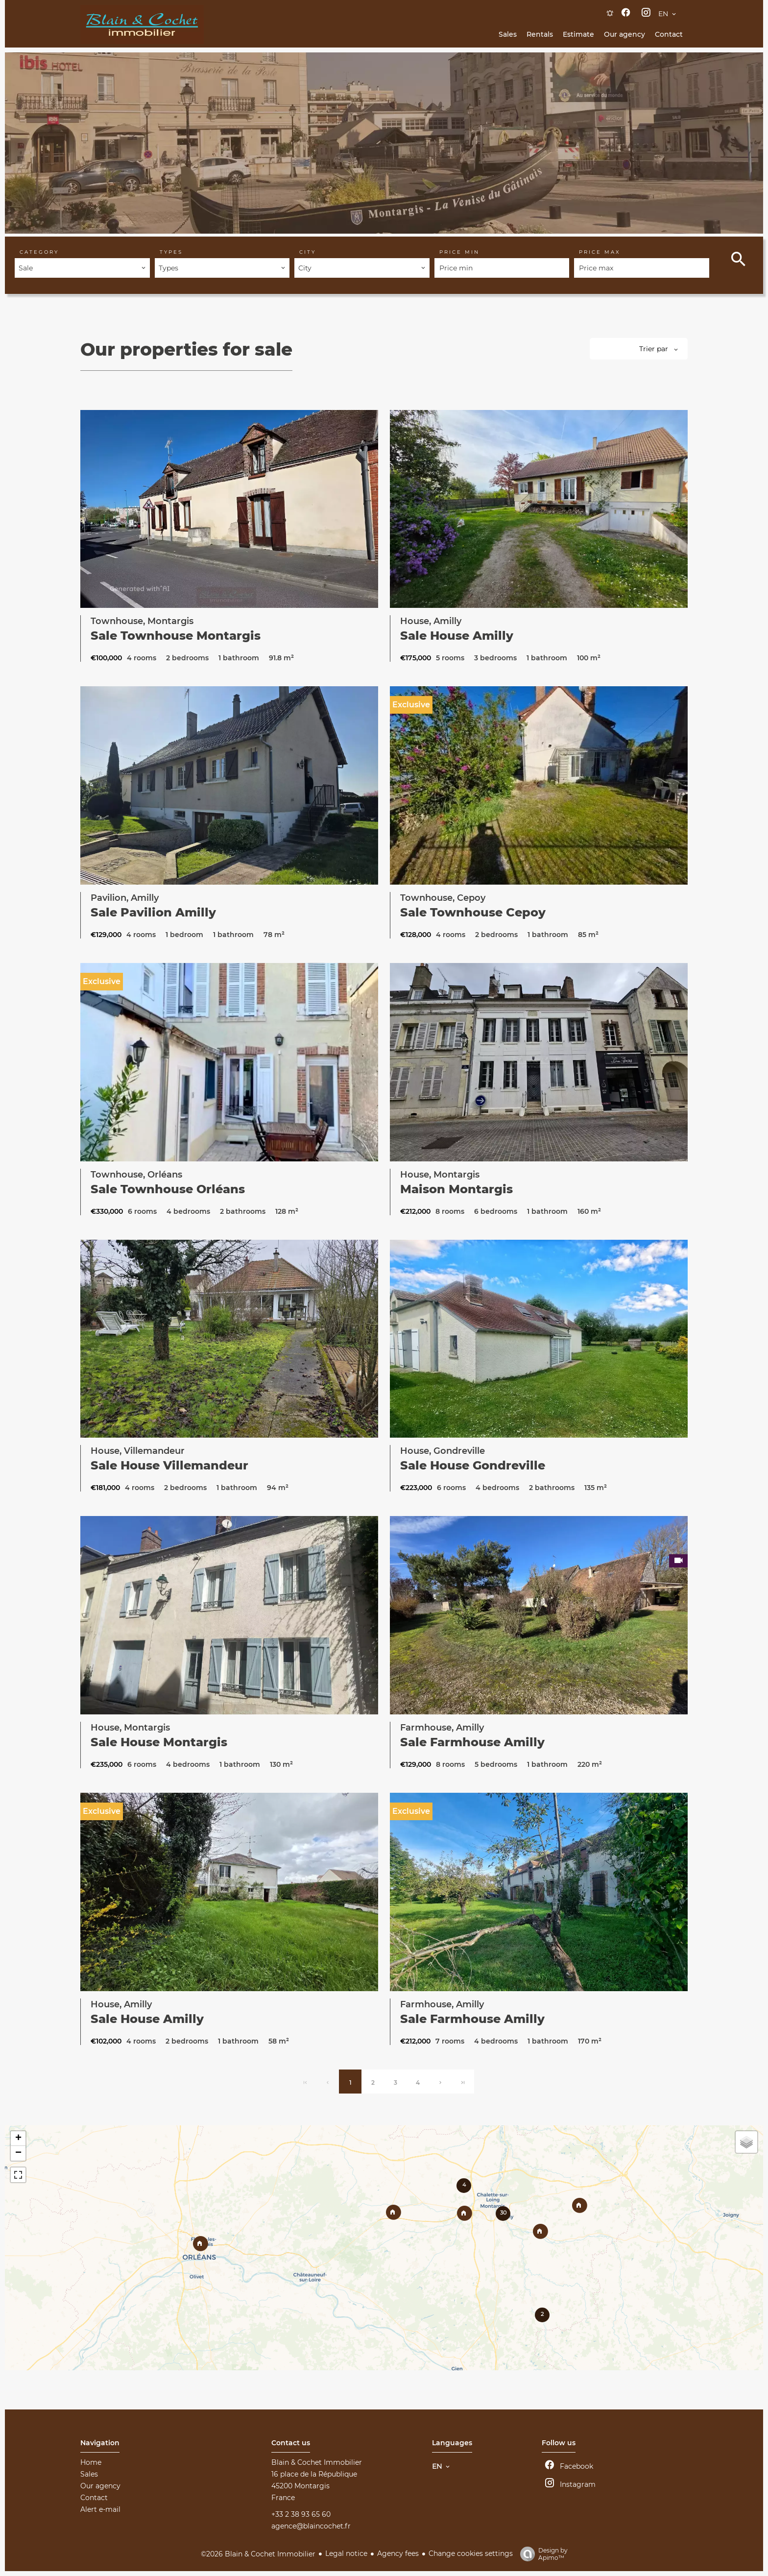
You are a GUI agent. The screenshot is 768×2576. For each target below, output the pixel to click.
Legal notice (346, 2553)
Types (171, 252)
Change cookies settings (471, 2553)
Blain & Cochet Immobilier (316, 2462)
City (307, 252)
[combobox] (82, 268)
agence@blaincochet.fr (311, 2526)
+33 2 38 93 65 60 (301, 2514)
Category (39, 252)
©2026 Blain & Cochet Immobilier (258, 2554)
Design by (541, 2554)
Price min (459, 252)
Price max (600, 252)
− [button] (18, 2153)
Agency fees (398, 2553)
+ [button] (18, 2138)
